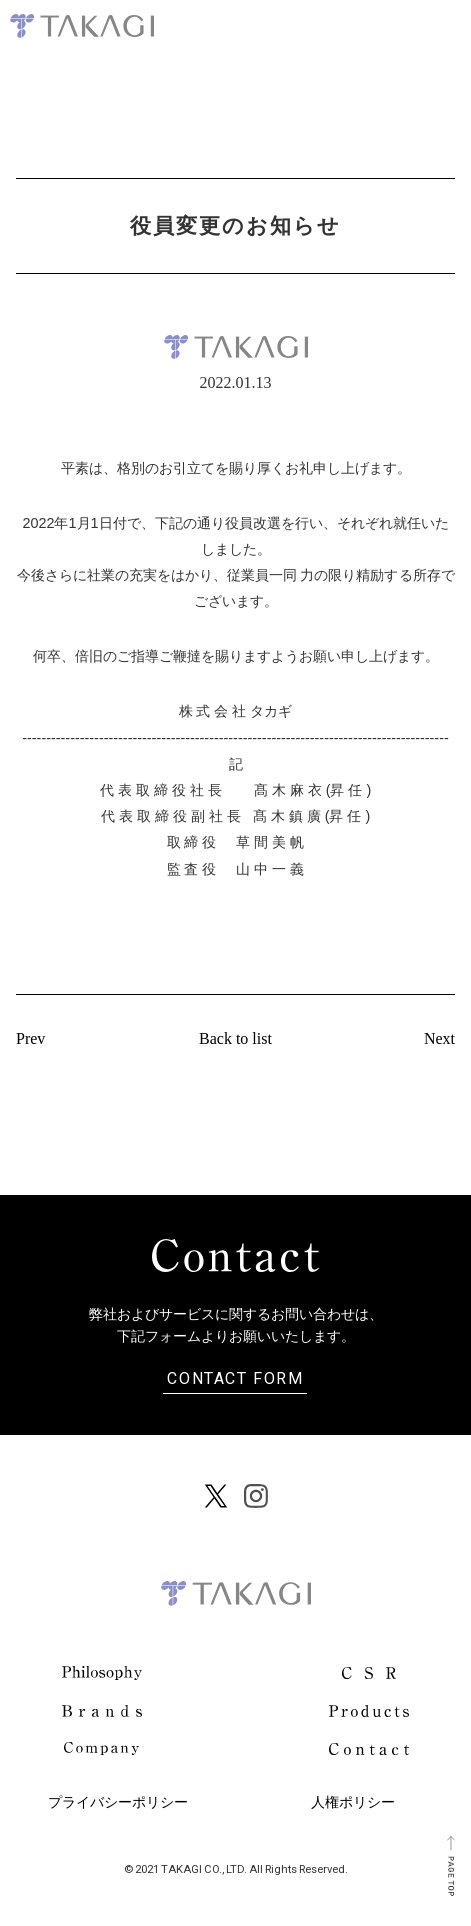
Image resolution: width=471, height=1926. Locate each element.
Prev (30, 1038)
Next (439, 1038)
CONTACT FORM (235, 1377)
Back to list (235, 1038)
